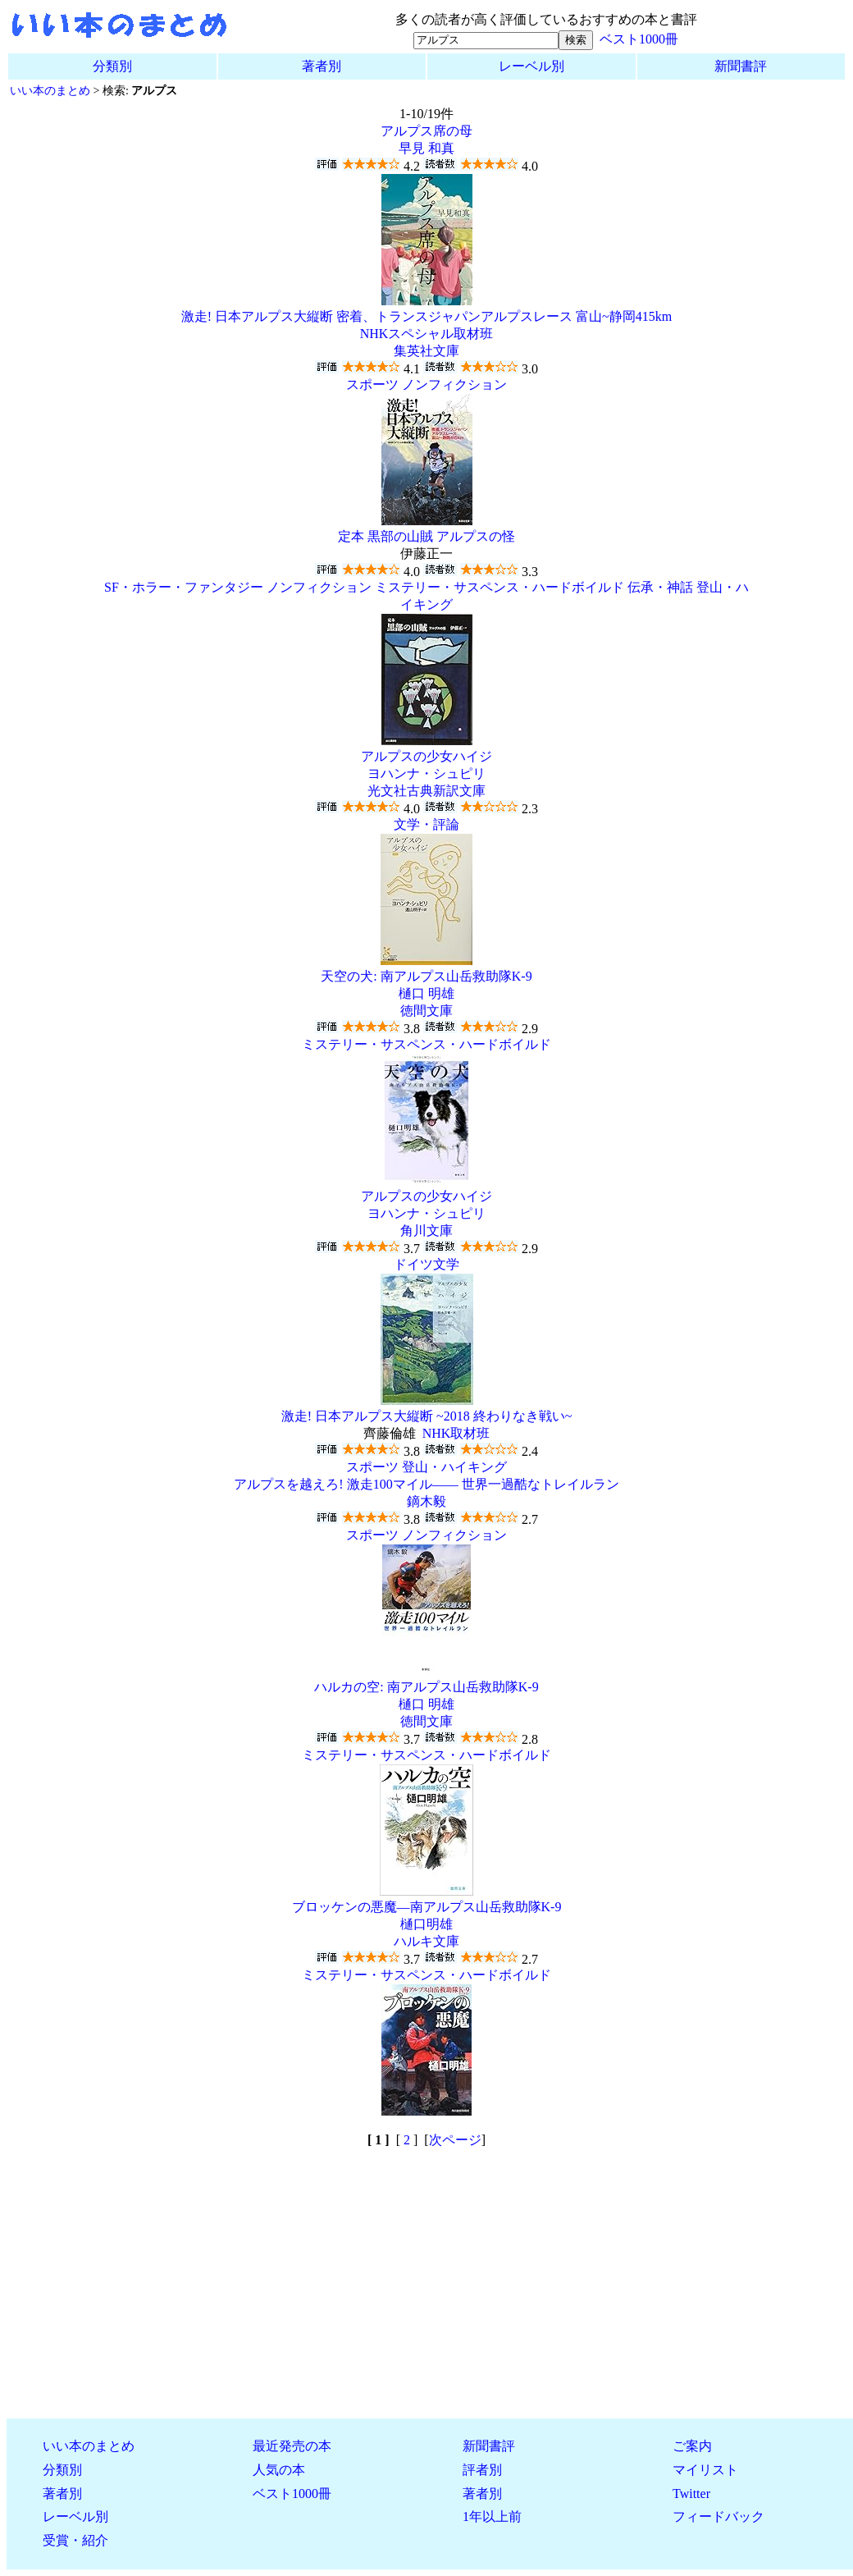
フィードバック (718, 2516)
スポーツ (372, 384)
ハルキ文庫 (426, 1941)
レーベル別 (531, 66)
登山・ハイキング (454, 1467)
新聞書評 (740, 66)
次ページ (455, 2140)
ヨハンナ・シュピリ (426, 773)
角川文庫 (426, 1231)
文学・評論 (426, 824)
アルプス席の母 (426, 131)
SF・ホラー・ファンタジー (183, 587)
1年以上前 (492, 2516)
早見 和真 (426, 148)
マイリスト (705, 2470)
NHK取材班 (456, 1433)
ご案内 (692, 2446)
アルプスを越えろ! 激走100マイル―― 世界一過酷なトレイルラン (426, 1484)
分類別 (112, 66)
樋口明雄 (426, 1924)
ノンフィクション (454, 384)
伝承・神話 (660, 587)
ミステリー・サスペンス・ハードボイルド (499, 587)
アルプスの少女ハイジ (426, 756)
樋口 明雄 (426, 993)
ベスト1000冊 (639, 39)
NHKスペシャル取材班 (427, 334)
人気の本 (279, 2470)
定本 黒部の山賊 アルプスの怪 (426, 536)
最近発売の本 (292, 2446)
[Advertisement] (426, 2290)
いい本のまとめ (50, 90)
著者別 (321, 66)
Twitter (691, 2494)
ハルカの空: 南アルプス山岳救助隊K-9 (426, 1687)
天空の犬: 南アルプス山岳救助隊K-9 (426, 976)
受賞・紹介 (75, 2540)
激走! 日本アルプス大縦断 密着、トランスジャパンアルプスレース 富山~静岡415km (426, 316)
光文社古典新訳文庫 (426, 791)
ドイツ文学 (426, 1264)
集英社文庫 (426, 351)
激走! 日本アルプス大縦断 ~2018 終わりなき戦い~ (426, 1416)
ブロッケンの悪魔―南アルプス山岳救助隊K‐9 (427, 1907)
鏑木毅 (426, 1501)
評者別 (482, 2470)
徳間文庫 (426, 1011)
